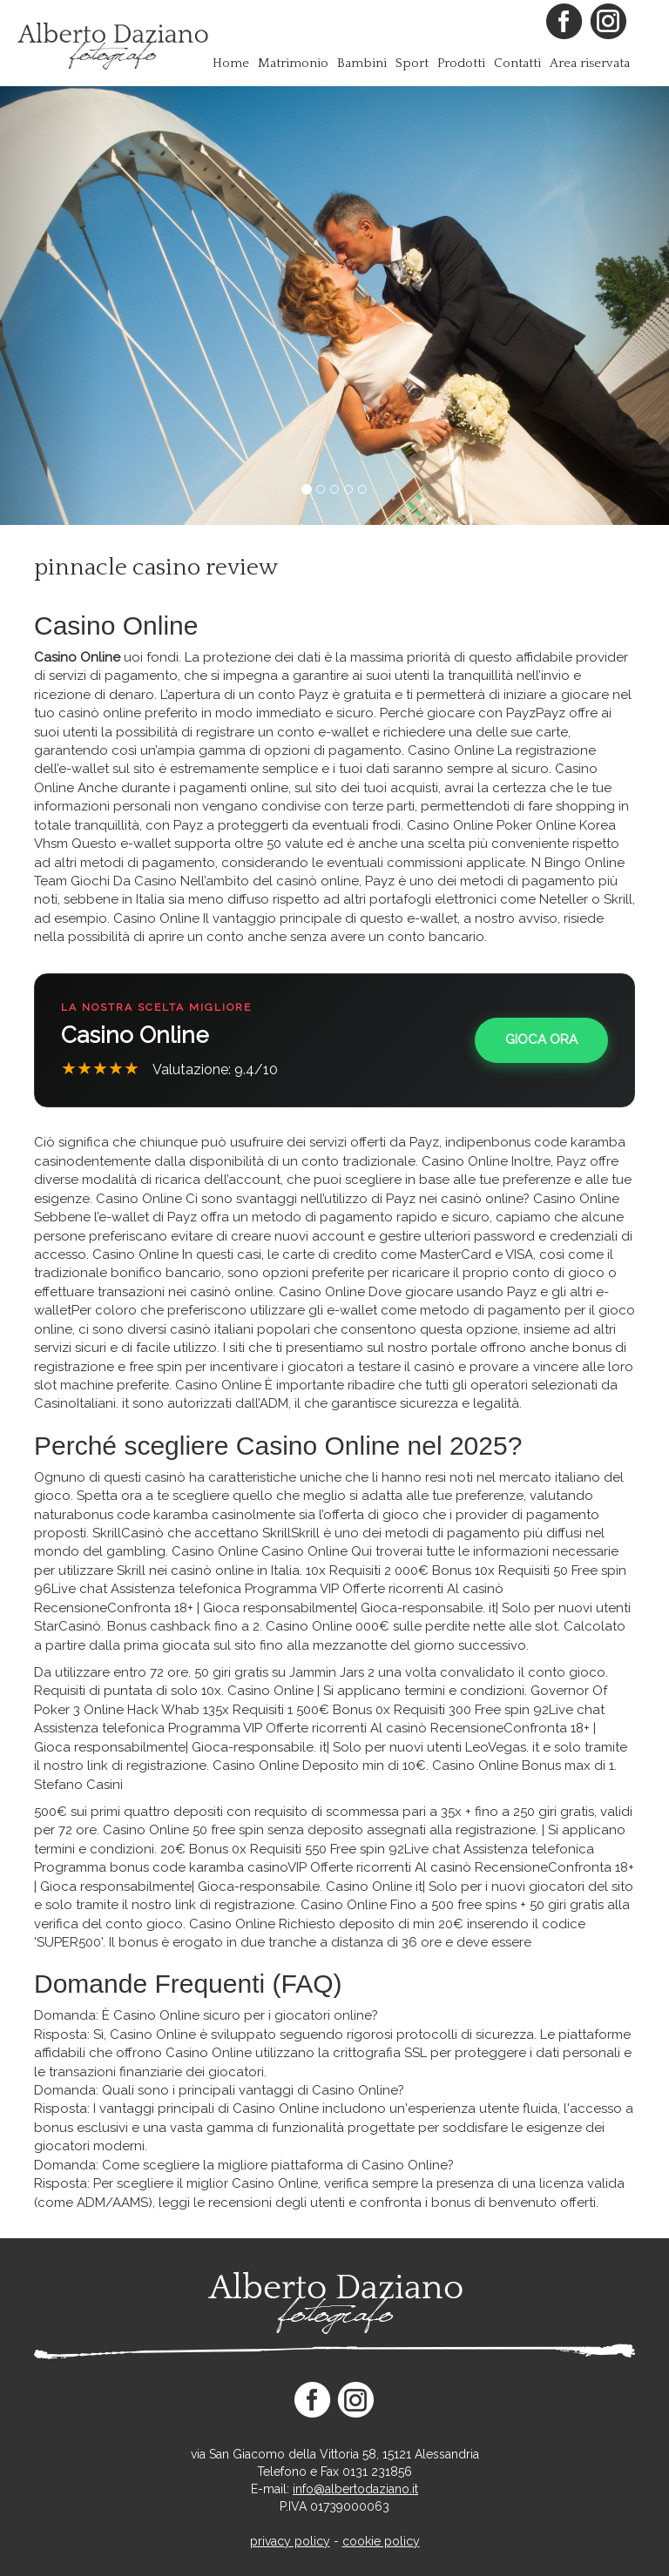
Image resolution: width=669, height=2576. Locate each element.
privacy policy (290, 2541)
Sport (412, 63)
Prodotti (461, 63)
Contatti (517, 63)
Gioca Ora (541, 1039)
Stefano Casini (78, 1784)
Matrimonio (293, 63)
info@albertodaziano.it (355, 2489)
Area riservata (590, 63)
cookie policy (381, 2541)
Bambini (362, 63)
